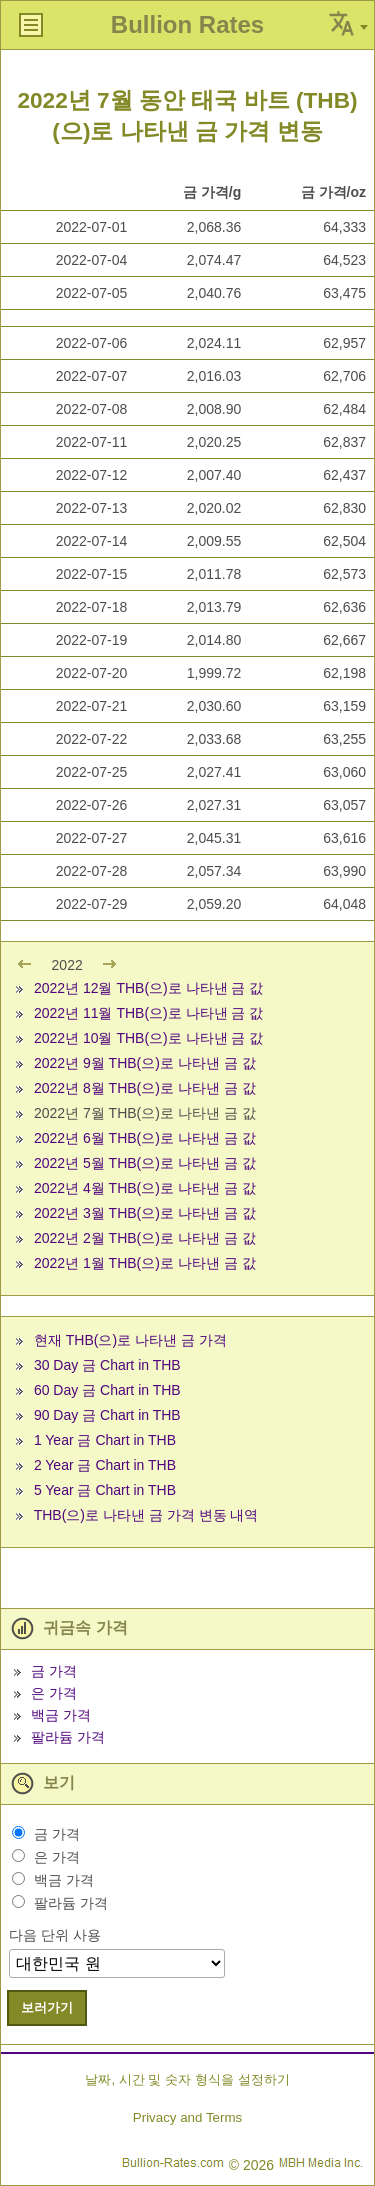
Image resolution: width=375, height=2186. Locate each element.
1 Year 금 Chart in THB (105, 1440)
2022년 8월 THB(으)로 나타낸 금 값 (145, 1088)
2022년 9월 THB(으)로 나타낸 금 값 (145, 1063)
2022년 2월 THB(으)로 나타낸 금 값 (145, 1238)
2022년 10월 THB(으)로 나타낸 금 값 (149, 1038)
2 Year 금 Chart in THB (105, 1465)
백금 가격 (61, 1715)
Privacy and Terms (187, 2117)
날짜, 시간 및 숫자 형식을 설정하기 (187, 2079)
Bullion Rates (187, 24)
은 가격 (54, 1693)
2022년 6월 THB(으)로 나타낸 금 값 (145, 1138)
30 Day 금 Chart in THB (107, 1365)
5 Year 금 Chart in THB (105, 1490)
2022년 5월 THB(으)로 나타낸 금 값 (145, 1163)
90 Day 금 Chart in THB (107, 1415)
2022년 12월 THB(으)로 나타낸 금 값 (149, 988)
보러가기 (47, 2007)
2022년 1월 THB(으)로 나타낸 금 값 (145, 1263)
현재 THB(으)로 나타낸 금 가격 (130, 1340)
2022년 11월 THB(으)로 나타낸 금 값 (149, 1013)
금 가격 (54, 1671)
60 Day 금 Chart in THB (107, 1390)
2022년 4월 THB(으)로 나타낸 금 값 (145, 1188)
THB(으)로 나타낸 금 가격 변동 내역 (146, 1515)
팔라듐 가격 (68, 1737)
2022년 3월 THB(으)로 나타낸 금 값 (145, 1213)
